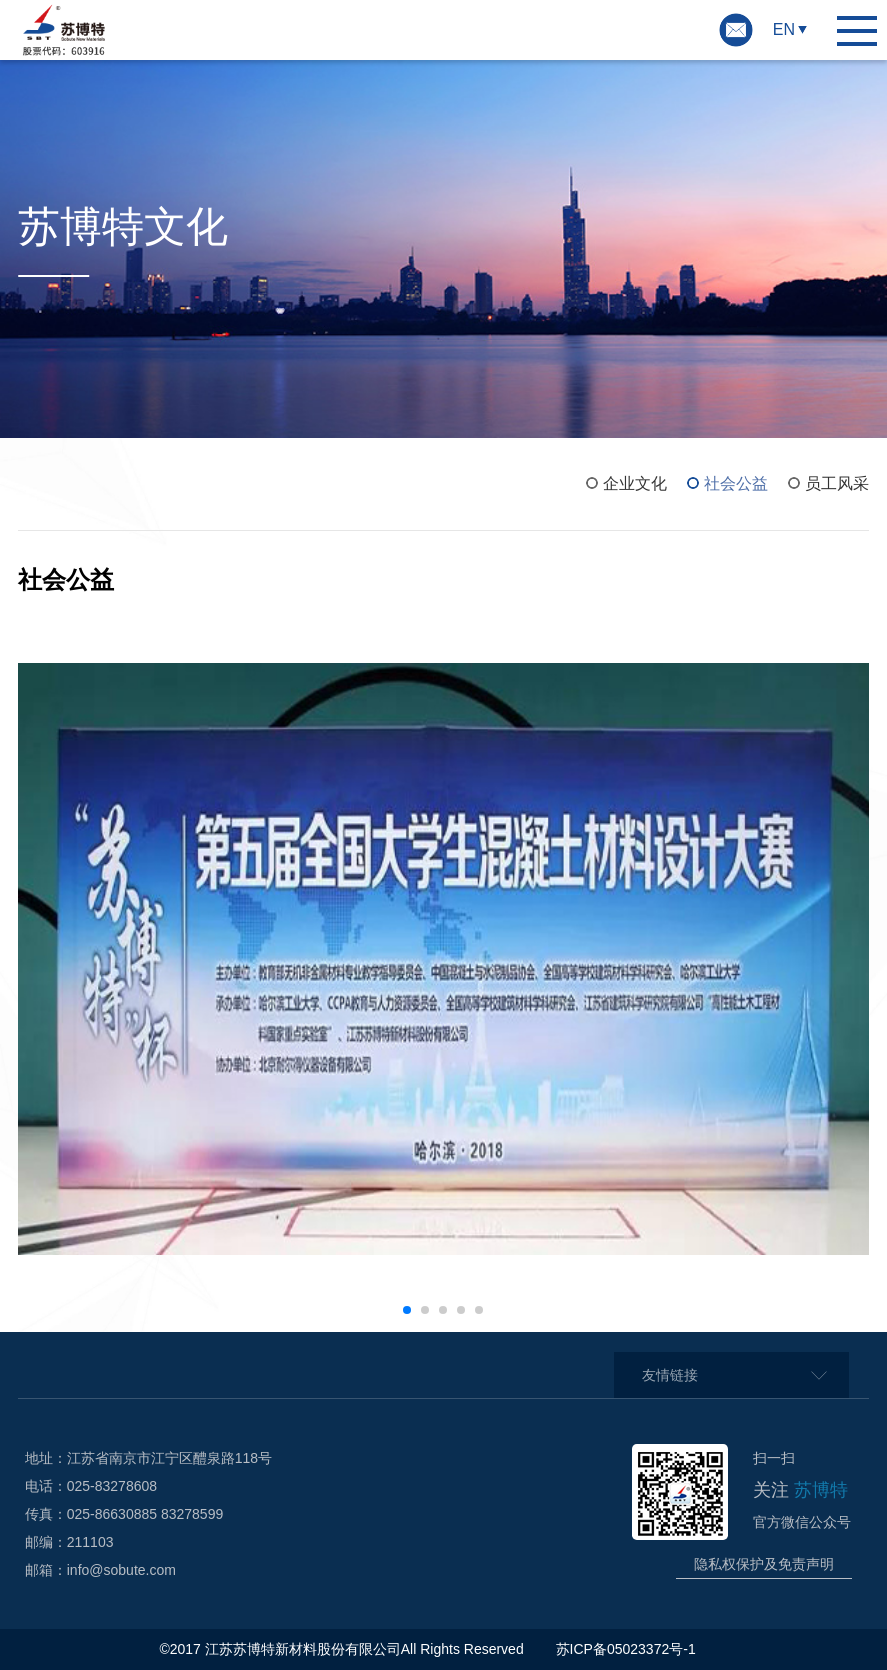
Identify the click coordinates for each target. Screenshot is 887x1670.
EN (784, 29)
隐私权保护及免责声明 (764, 1564)
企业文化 (635, 483)
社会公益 (736, 483)
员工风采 (837, 483)
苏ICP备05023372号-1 (628, 1649)
